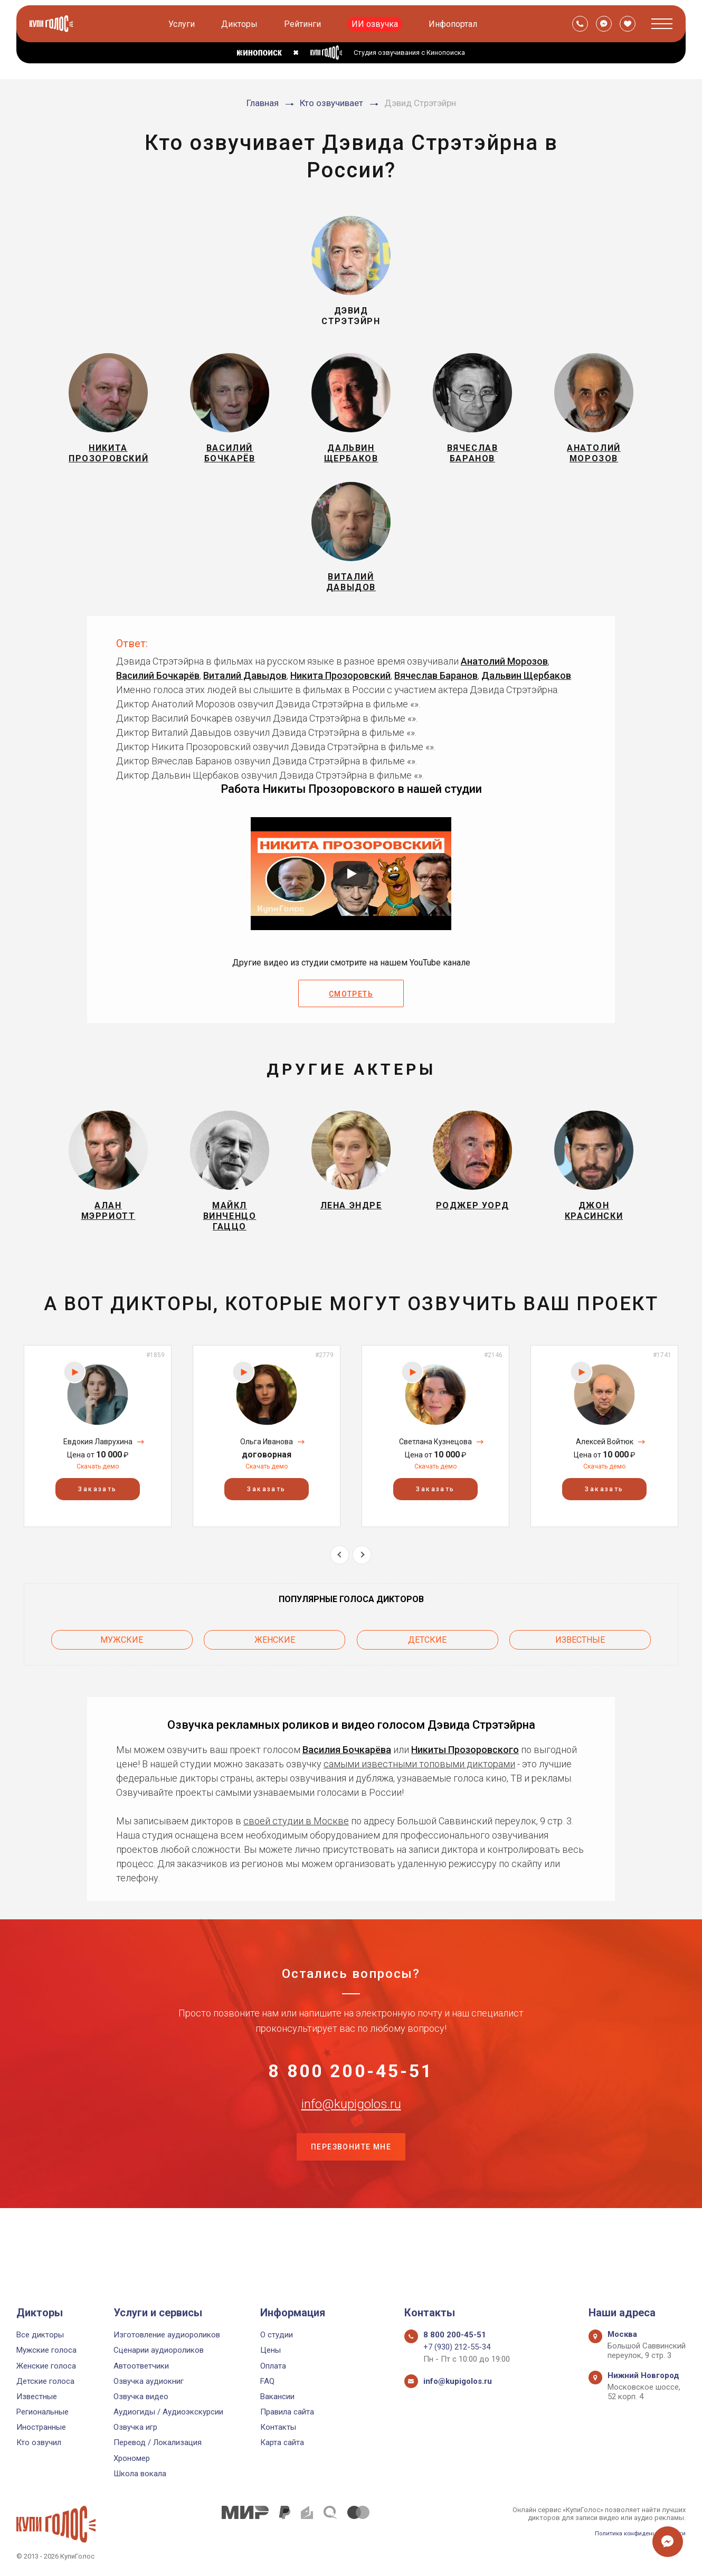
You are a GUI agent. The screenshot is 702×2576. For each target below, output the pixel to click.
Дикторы (241, 24)
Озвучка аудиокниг (148, 2381)
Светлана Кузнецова (435, 1483)
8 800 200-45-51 (351, 2112)
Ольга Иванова (266, 1483)
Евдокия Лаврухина (97, 1483)
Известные (580, 1677)
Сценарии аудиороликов (158, 2350)
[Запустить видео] (351, 901)
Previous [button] (339, 1596)
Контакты (278, 2427)
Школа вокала (139, 2473)
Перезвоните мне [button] (351, 2217)
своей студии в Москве (296, 1855)
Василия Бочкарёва (346, 1783)
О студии (276, 2335)
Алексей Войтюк (604, 1483)
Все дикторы (40, 2335)
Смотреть (351, 1022)
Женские (274, 1677)
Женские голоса (46, 2366)
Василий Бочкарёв (158, 702)
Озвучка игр (135, 2427)
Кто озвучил (38, 2442)
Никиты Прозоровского (465, 1783)
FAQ (267, 2381)
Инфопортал (455, 24)
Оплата (273, 2366)
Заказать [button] (97, 1531)
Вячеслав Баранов (436, 702)
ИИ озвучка (377, 24)
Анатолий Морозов (504, 688)
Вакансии (277, 2396)
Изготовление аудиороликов (166, 2335)
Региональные (42, 2412)
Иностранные (41, 2427)
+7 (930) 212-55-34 (456, 2347)
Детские (427, 1677)
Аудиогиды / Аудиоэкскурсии (168, 2412)
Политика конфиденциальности (634, 2533)
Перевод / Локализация (157, 2442)
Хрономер (131, 2458)
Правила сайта (287, 2412)
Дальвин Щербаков (526, 702)
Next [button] (362, 1596)
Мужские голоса (46, 2350)
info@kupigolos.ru (351, 2164)
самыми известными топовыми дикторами (419, 1798)
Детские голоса (45, 2381)
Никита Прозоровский (340, 702)
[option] (98, 1478)
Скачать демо (98, 1508)
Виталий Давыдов (245, 702)
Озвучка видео (140, 2396)
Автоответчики (141, 2366)
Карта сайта (282, 2442)
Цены (270, 2350)
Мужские (121, 1677)
